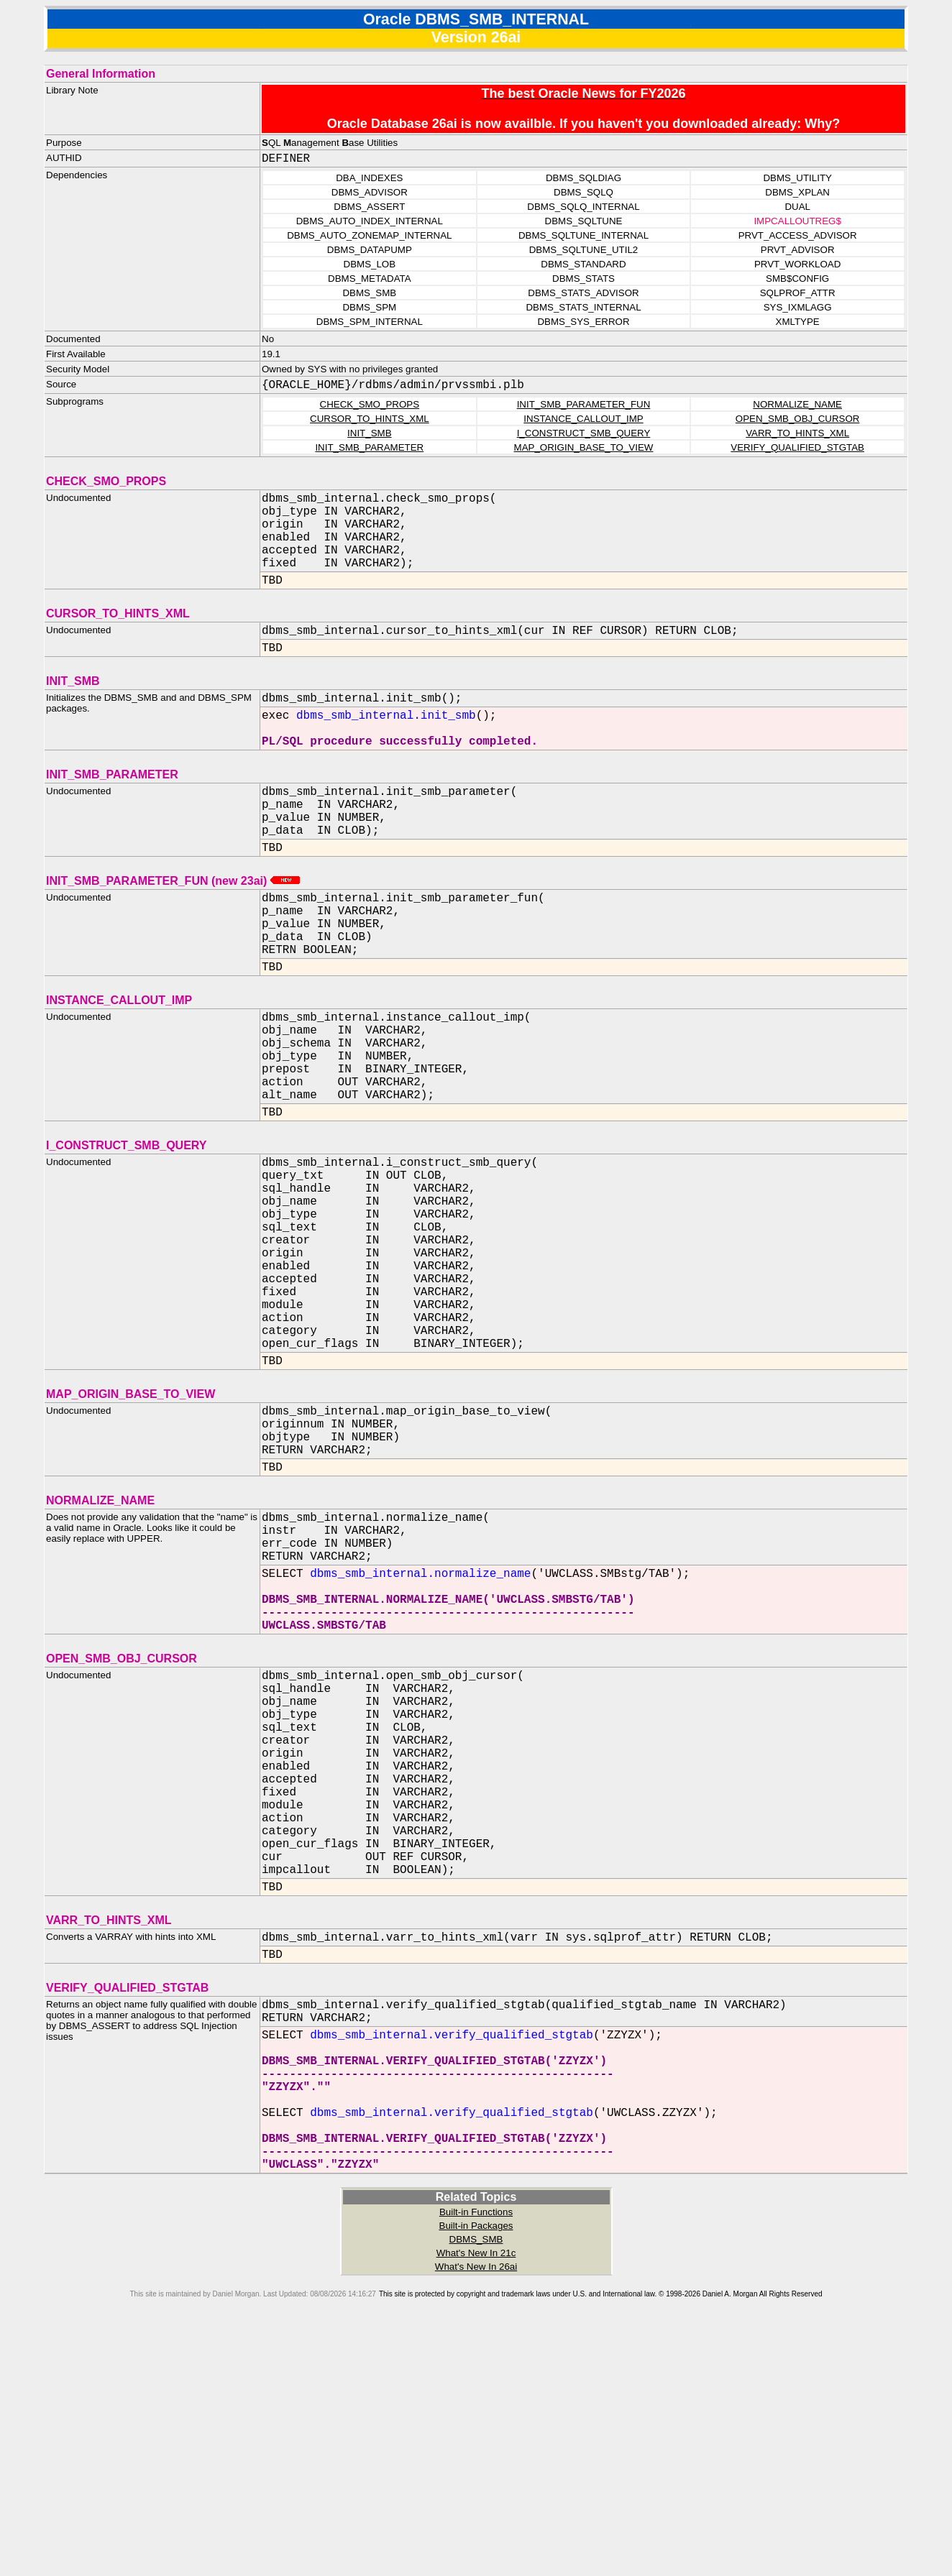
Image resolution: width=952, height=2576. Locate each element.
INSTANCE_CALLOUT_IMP (583, 418)
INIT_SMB (369, 433)
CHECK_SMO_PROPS (370, 404)
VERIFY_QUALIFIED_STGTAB (797, 447)
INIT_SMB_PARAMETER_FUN (584, 404)
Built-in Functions (476, 2456)
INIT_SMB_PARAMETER (369, 447)
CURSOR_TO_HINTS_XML (369, 418)
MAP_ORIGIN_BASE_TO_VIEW (584, 447)
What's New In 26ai (476, 2511)
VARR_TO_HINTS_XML (797, 433)
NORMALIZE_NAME (797, 404)
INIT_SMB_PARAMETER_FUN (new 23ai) (173, 924)
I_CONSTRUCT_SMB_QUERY (584, 433)
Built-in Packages (476, 2470)
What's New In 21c (476, 2497)
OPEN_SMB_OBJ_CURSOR (798, 418)
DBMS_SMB (476, 2483)
